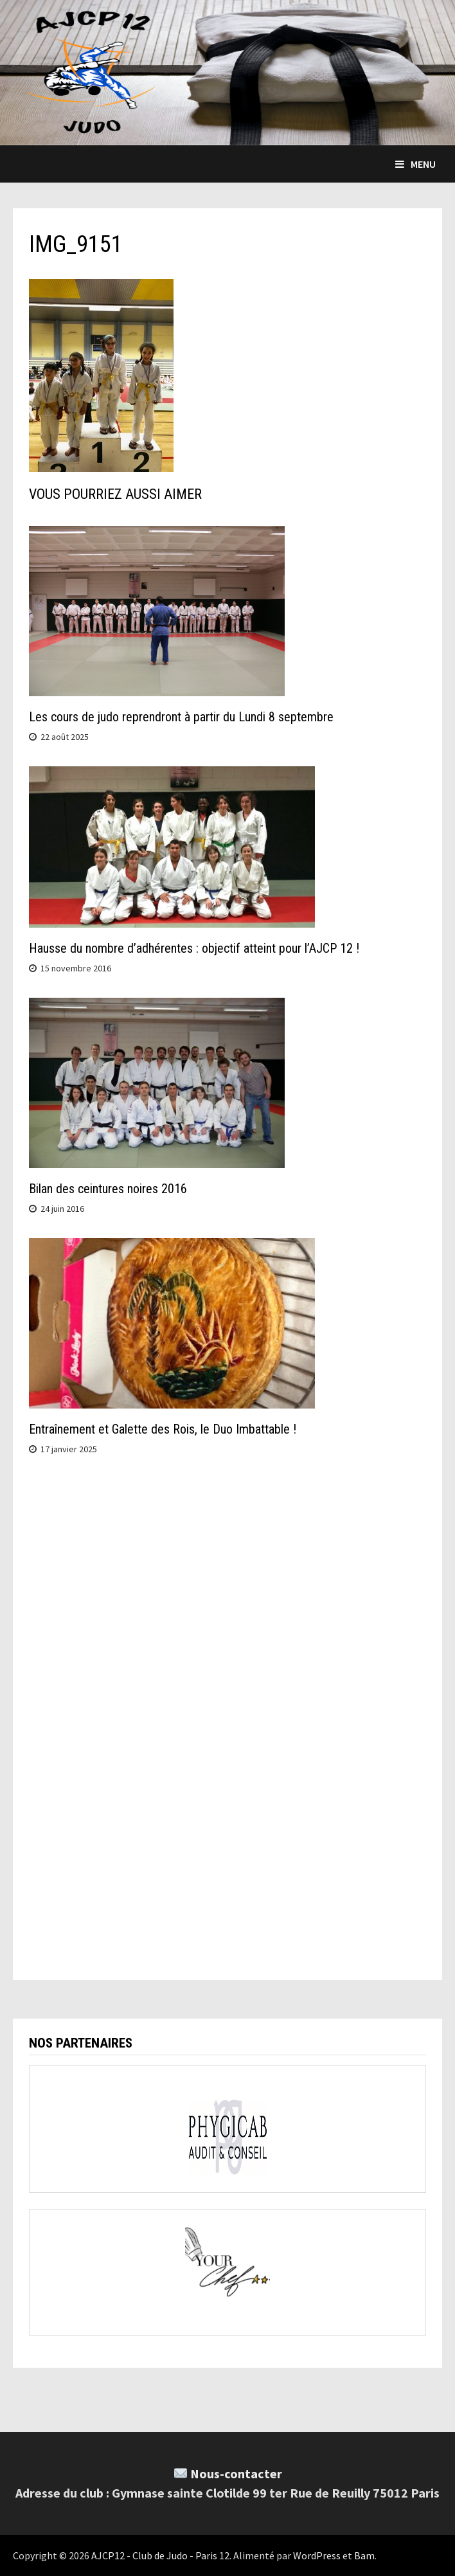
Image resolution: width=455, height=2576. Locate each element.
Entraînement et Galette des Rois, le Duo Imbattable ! (162, 1429)
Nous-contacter (236, 2473)
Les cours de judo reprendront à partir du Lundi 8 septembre (181, 717)
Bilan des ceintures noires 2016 (108, 1188)
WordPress (317, 2555)
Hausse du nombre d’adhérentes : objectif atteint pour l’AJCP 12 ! (194, 948)
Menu (415, 164)
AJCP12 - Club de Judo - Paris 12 (160, 2555)
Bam (364, 2555)
